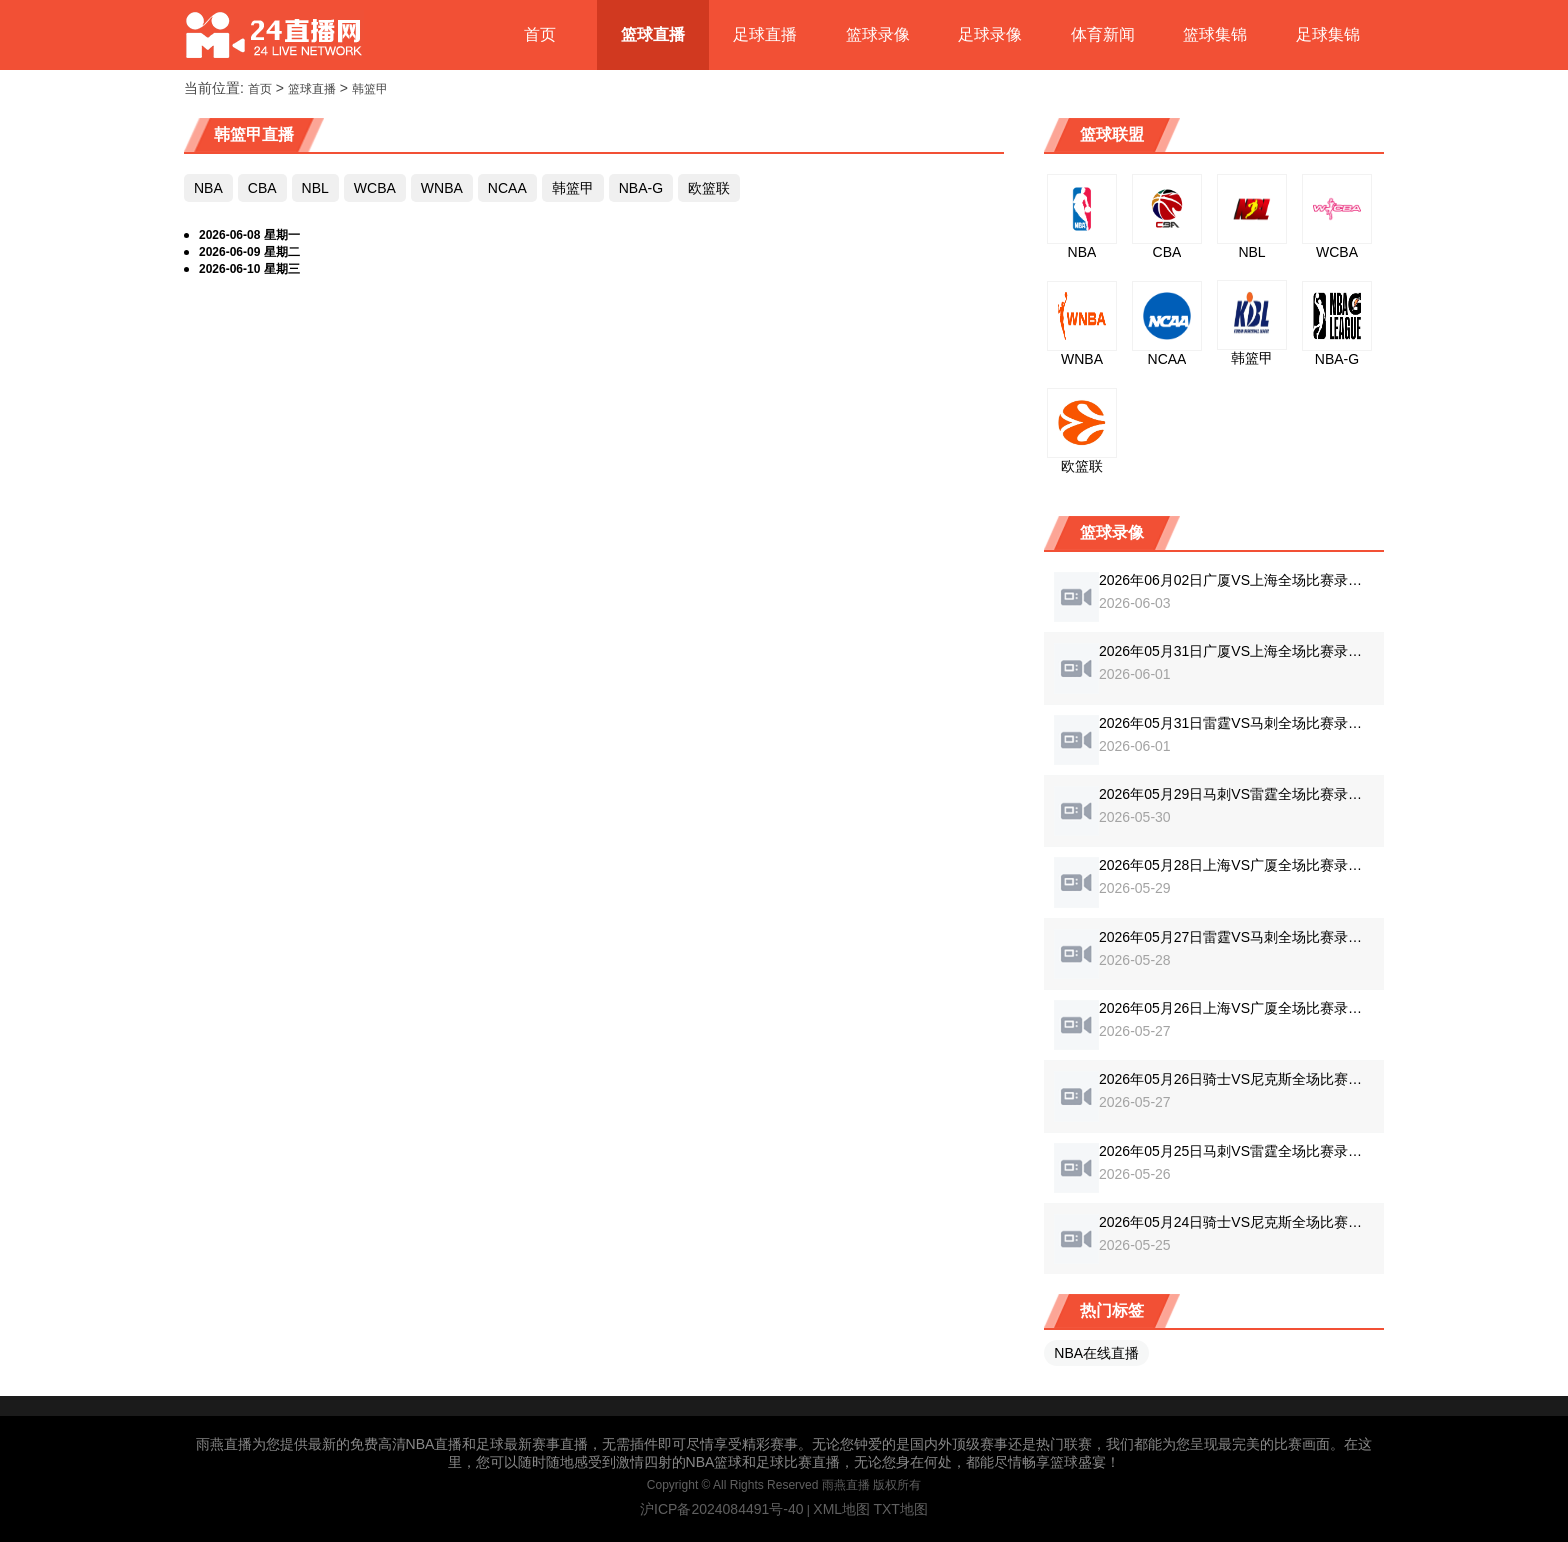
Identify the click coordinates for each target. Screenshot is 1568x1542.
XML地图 (841, 1509)
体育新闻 (1103, 34)
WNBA (442, 188)
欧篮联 (709, 188)
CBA (262, 188)
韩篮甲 (370, 89)
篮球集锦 (1215, 34)
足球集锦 (1328, 34)
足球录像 (990, 34)
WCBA (375, 188)
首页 (540, 34)
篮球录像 (878, 34)
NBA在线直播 (1096, 1353)
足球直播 (765, 34)
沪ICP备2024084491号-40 (721, 1509)
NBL (315, 188)
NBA (208, 188)
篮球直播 (653, 34)
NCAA (507, 188)
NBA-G (641, 188)
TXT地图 (900, 1509)
